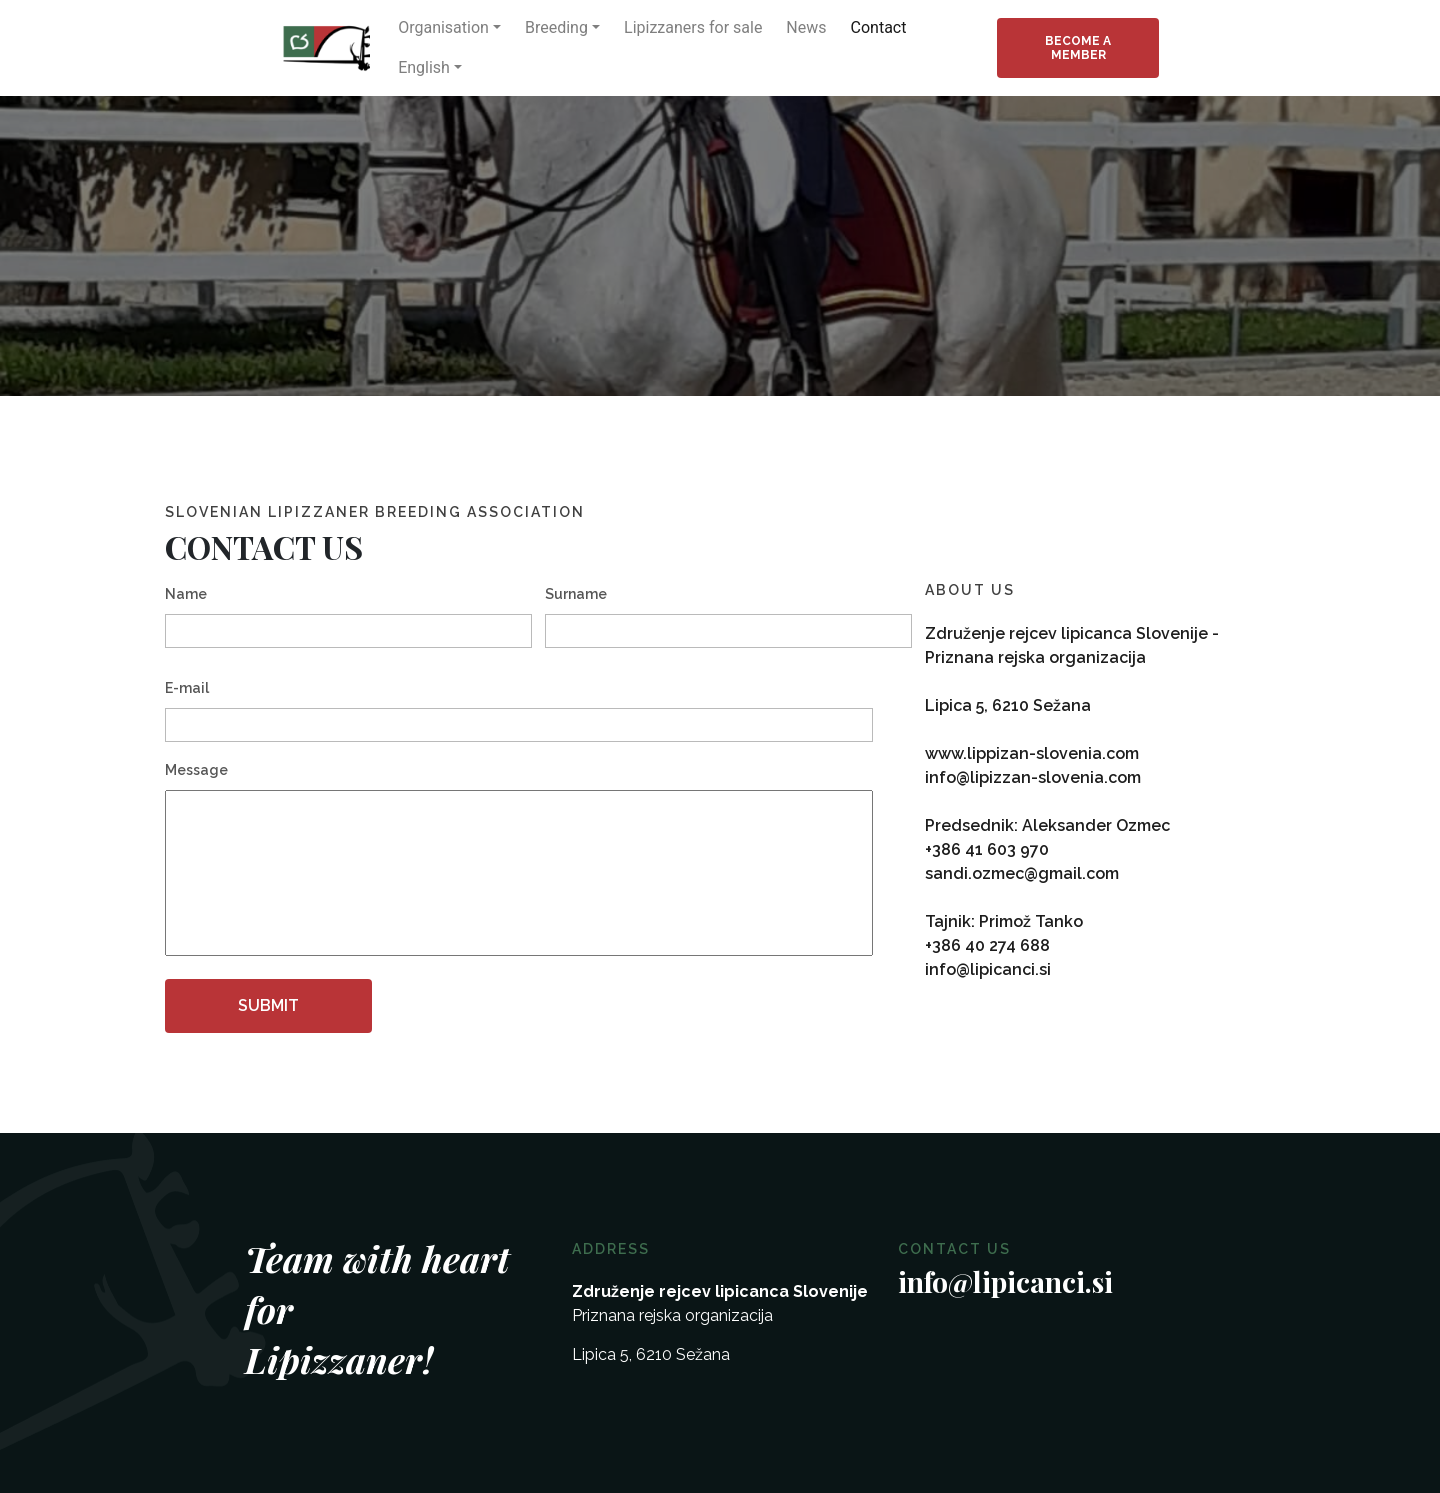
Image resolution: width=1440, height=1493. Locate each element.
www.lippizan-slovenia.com (1032, 753)
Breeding (556, 27)
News (806, 27)
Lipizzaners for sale (693, 27)
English (424, 67)
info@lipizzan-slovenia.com (1033, 777)
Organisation (443, 27)
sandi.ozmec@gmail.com (1022, 873)
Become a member (1078, 48)
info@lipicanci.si (988, 969)
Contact (879, 27)
